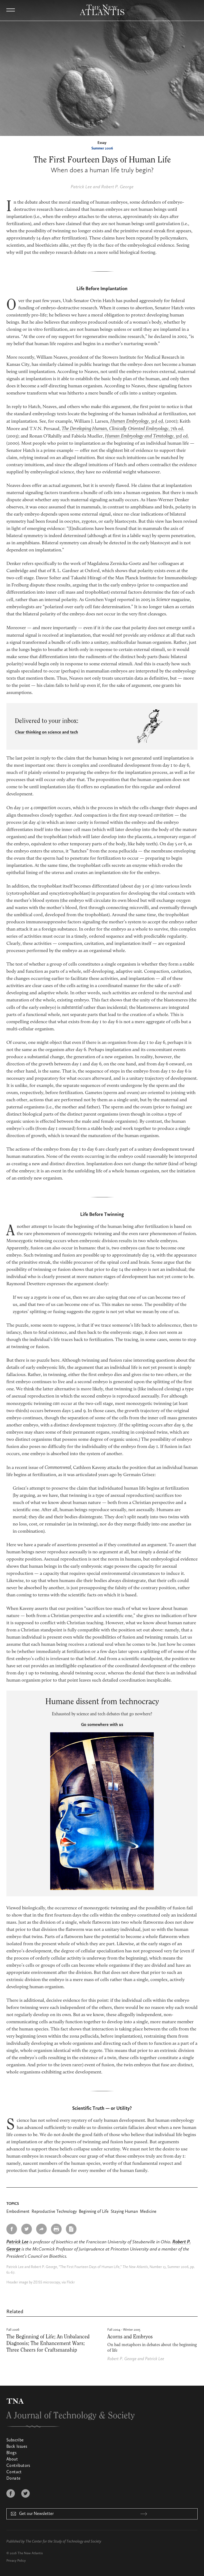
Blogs (11, 2453)
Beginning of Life (94, 2212)
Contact (14, 2472)
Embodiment (17, 2212)
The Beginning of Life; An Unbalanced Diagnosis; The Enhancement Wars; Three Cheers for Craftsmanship (48, 2343)
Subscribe (15, 2440)
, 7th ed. (176, 429)
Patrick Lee (81, 187)
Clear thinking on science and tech (46, 732)
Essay (102, 143)
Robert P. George (117, 187)
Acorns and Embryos (130, 2336)
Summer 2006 (102, 148)
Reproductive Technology (54, 2212)
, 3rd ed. (137, 421)
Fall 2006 (12, 2329)
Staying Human (124, 2212)
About (12, 2459)
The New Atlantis (30, 2553)
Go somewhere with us (102, 1725)
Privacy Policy (16, 2560)
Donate (13, 2478)
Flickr (71, 2282)
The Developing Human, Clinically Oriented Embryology (115, 428)
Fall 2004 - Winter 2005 (123, 2329)
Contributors (18, 2466)
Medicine (148, 2212)
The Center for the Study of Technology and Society (63, 2541)
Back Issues (16, 2447)
